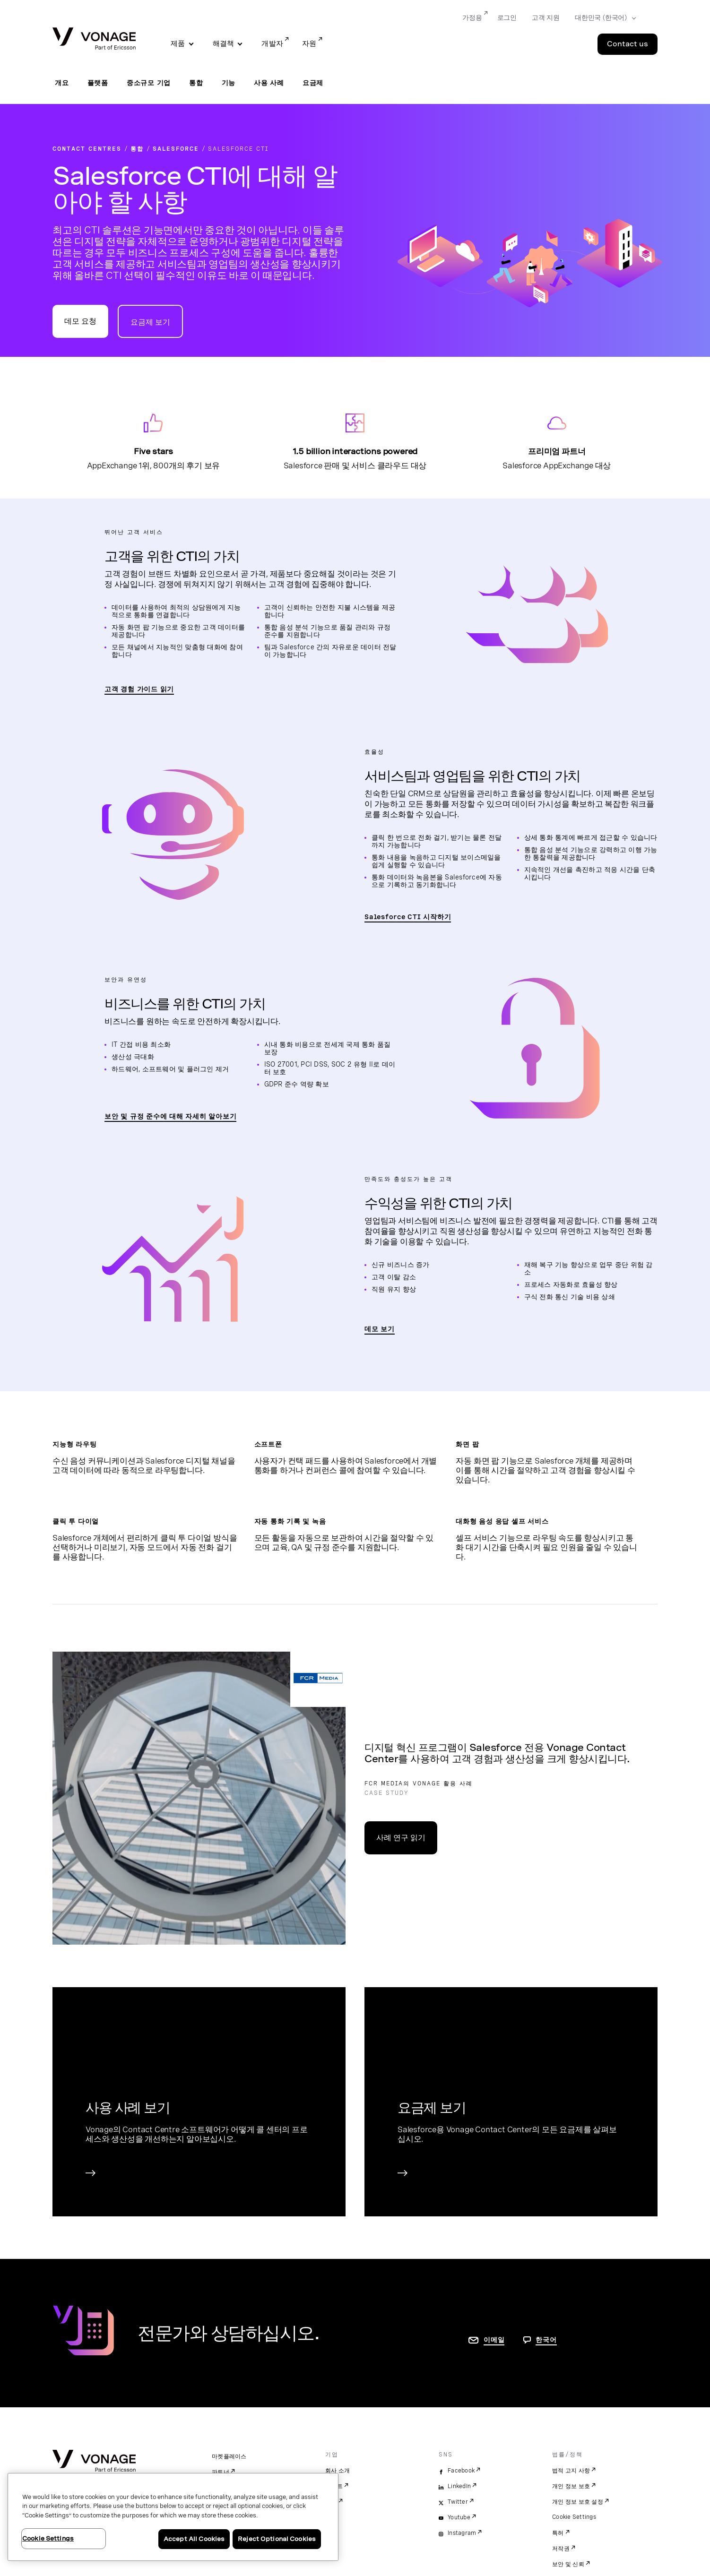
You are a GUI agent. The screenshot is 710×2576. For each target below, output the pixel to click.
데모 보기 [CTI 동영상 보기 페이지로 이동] (379, 1329)
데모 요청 (80, 321)
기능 (229, 82)
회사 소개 (337, 2470)
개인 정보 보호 (571, 2486)
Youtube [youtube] (459, 2517)
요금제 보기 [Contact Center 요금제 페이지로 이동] (150, 322)
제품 (178, 43)
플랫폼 (97, 82)
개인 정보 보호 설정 (577, 2501)
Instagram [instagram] (462, 2533)
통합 (196, 82)
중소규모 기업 (149, 82)
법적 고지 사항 (571, 2470)
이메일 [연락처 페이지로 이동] (494, 2339)
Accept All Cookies (194, 2538)
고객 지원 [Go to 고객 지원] (546, 17)
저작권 (561, 2548)
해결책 (223, 43)
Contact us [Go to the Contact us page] (627, 44)
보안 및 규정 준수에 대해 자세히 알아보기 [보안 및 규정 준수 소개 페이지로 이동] (170, 1116)
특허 (558, 2533)
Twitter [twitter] (458, 2501)
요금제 (313, 82)
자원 (309, 43)
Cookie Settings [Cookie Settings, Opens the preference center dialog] (48, 2538)
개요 (62, 82)
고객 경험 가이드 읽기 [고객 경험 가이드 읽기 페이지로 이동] (139, 689)
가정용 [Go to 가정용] (472, 17)
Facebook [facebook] (461, 2470)
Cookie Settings (574, 2517)
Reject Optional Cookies (277, 2538)
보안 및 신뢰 (568, 2564)
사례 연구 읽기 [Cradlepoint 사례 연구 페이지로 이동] (400, 1837)
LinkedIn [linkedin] (459, 2486)
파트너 (220, 2472)
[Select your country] (602, 18)
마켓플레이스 (229, 2456)
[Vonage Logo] (94, 39)
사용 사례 (269, 82)
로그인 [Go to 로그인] (507, 17)
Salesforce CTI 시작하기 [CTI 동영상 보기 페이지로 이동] (407, 917)
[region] (173, 2517)
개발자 (272, 43)
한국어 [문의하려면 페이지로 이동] (546, 2339)
